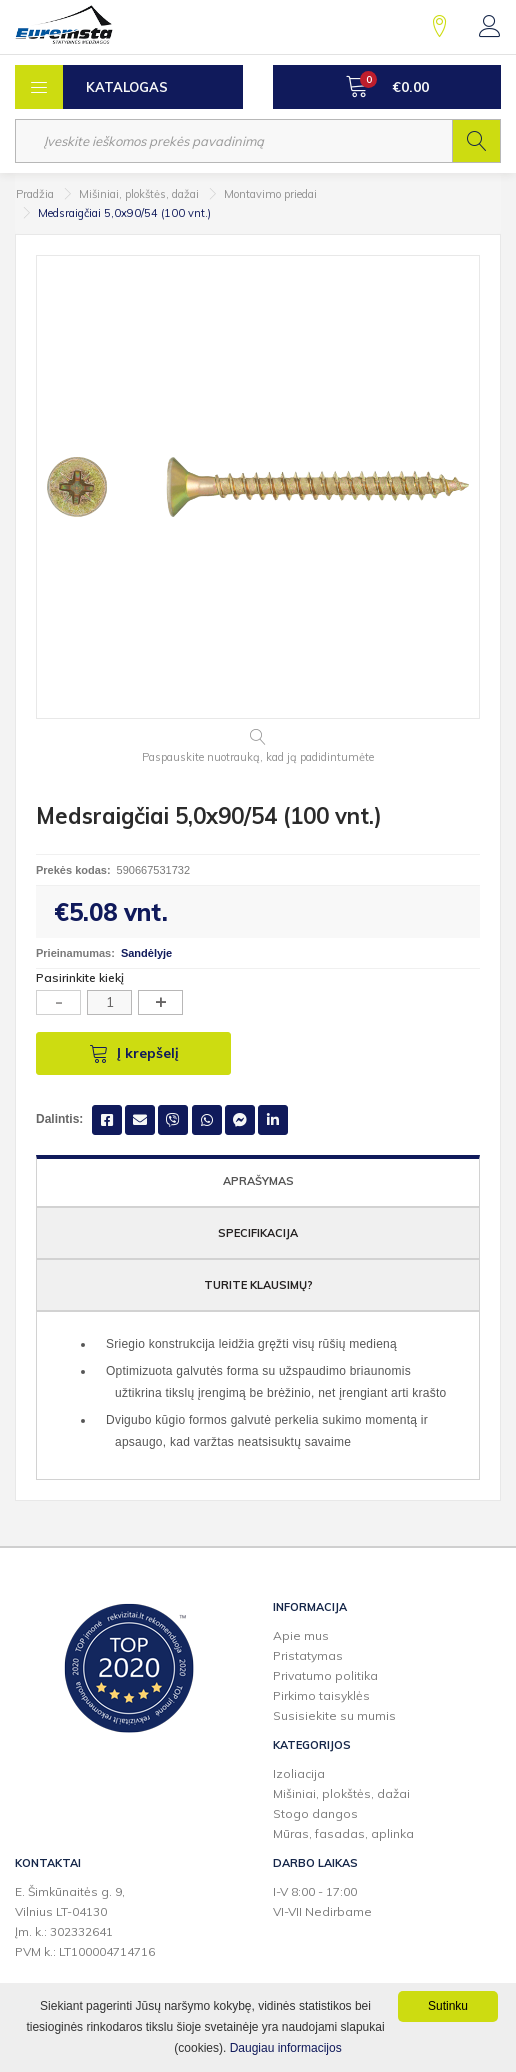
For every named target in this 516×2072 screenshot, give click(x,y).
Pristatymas (308, 1655)
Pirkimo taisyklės (321, 1695)
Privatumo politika (325, 1675)
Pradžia (35, 194)
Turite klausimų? (258, 1285)
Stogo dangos (315, 1813)
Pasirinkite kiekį (80, 977)
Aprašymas (258, 1181)
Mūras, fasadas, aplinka (343, 1833)
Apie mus (301, 1635)
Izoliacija (299, 1773)
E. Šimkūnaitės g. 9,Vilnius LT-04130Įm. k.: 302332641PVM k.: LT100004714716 (85, 1921)
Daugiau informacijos (286, 2048)
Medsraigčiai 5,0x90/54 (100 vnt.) (124, 213)
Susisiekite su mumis (334, 1715)
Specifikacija (258, 1233)
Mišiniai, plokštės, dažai (139, 194)
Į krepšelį (134, 1053)
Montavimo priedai (270, 194)
